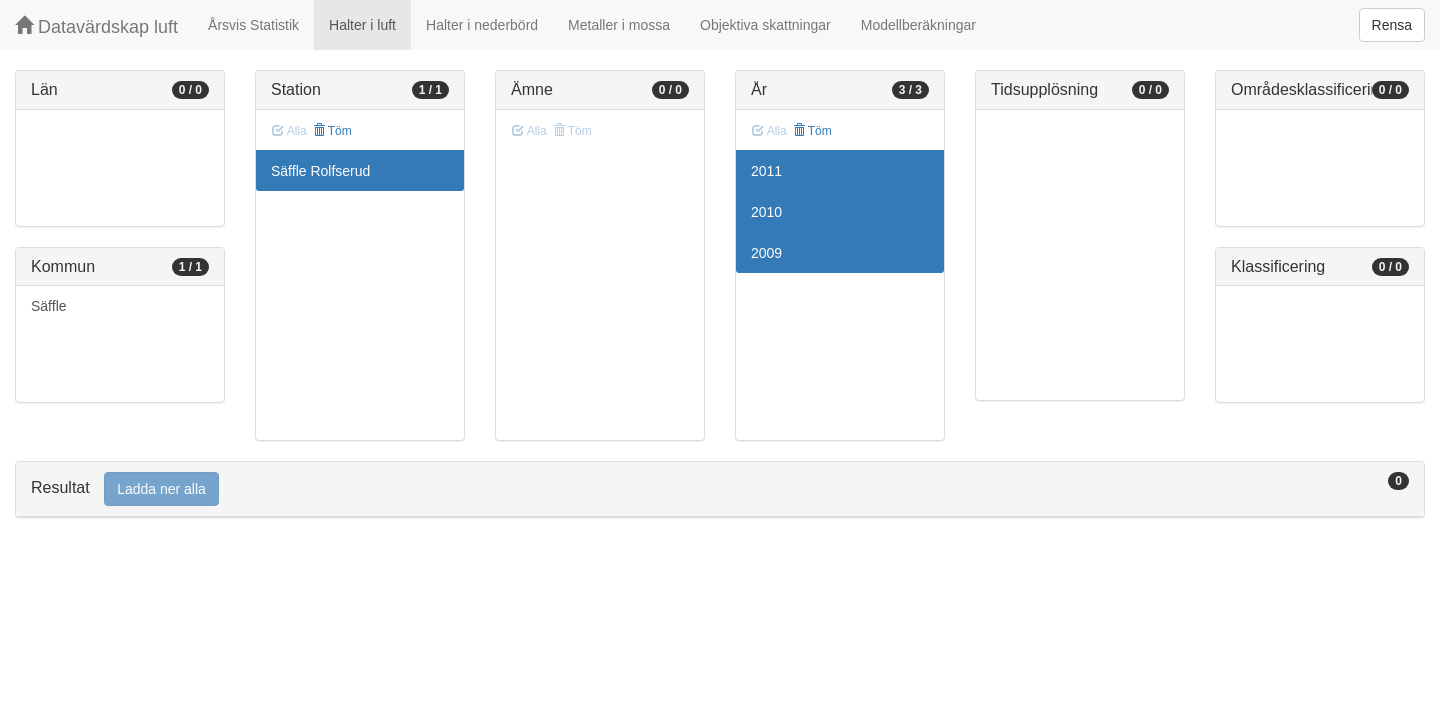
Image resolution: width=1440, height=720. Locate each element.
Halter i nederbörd (482, 25)
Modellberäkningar (918, 25)
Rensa (1392, 25)
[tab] (720, 489)
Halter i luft (362, 25)
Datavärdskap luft (96, 26)
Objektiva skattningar (765, 25)
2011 (766, 171)
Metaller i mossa (619, 25)
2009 (766, 253)
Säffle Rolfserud (320, 171)
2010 (766, 212)
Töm (332, 131)
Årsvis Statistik (253, 25)
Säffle (49, 306)
